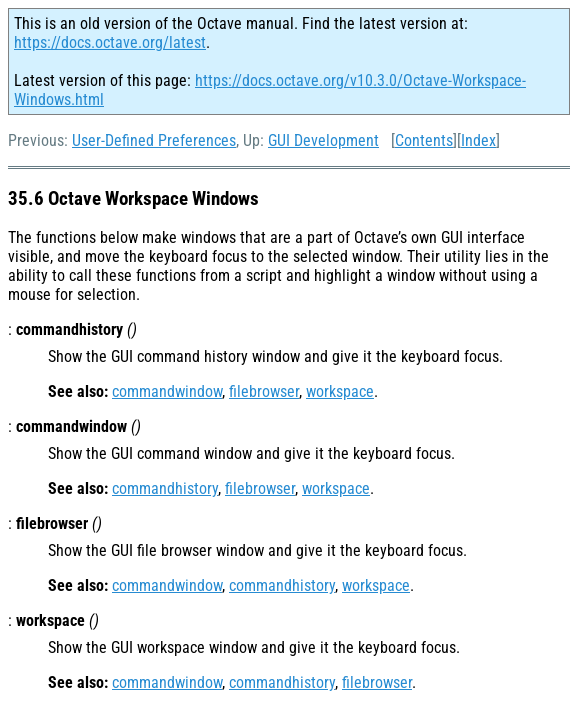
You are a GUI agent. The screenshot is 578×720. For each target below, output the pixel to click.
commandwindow (167, 391)
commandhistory (165, 488)
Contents (424, 140)
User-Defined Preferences (154, 140)
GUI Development (323, 140)
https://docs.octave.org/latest (110, 42)
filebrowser (264, 391)
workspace (340, 391)
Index (478, 140)
